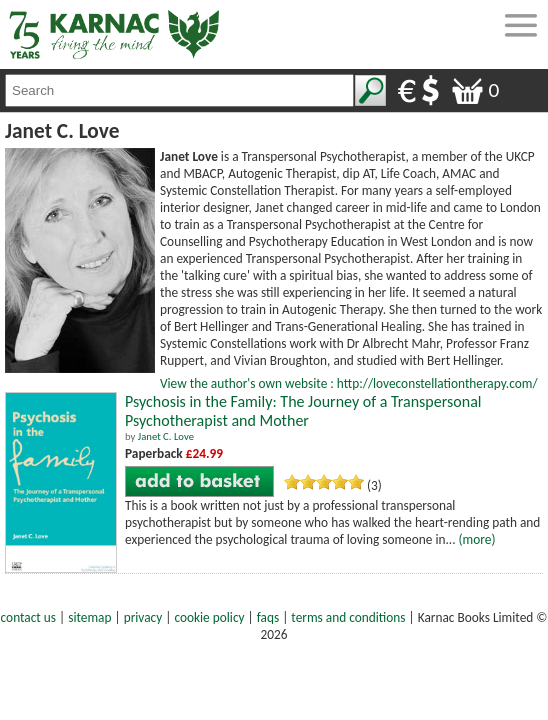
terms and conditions (348, 617)
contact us (28, 617)
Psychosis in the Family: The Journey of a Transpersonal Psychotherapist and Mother (303, 411)
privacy (143, 617)
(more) (477, 539)
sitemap (89, 617)
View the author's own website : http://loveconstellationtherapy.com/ (349, 383)
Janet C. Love (166, 436)
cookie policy (209, 617)
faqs (268, 617)
